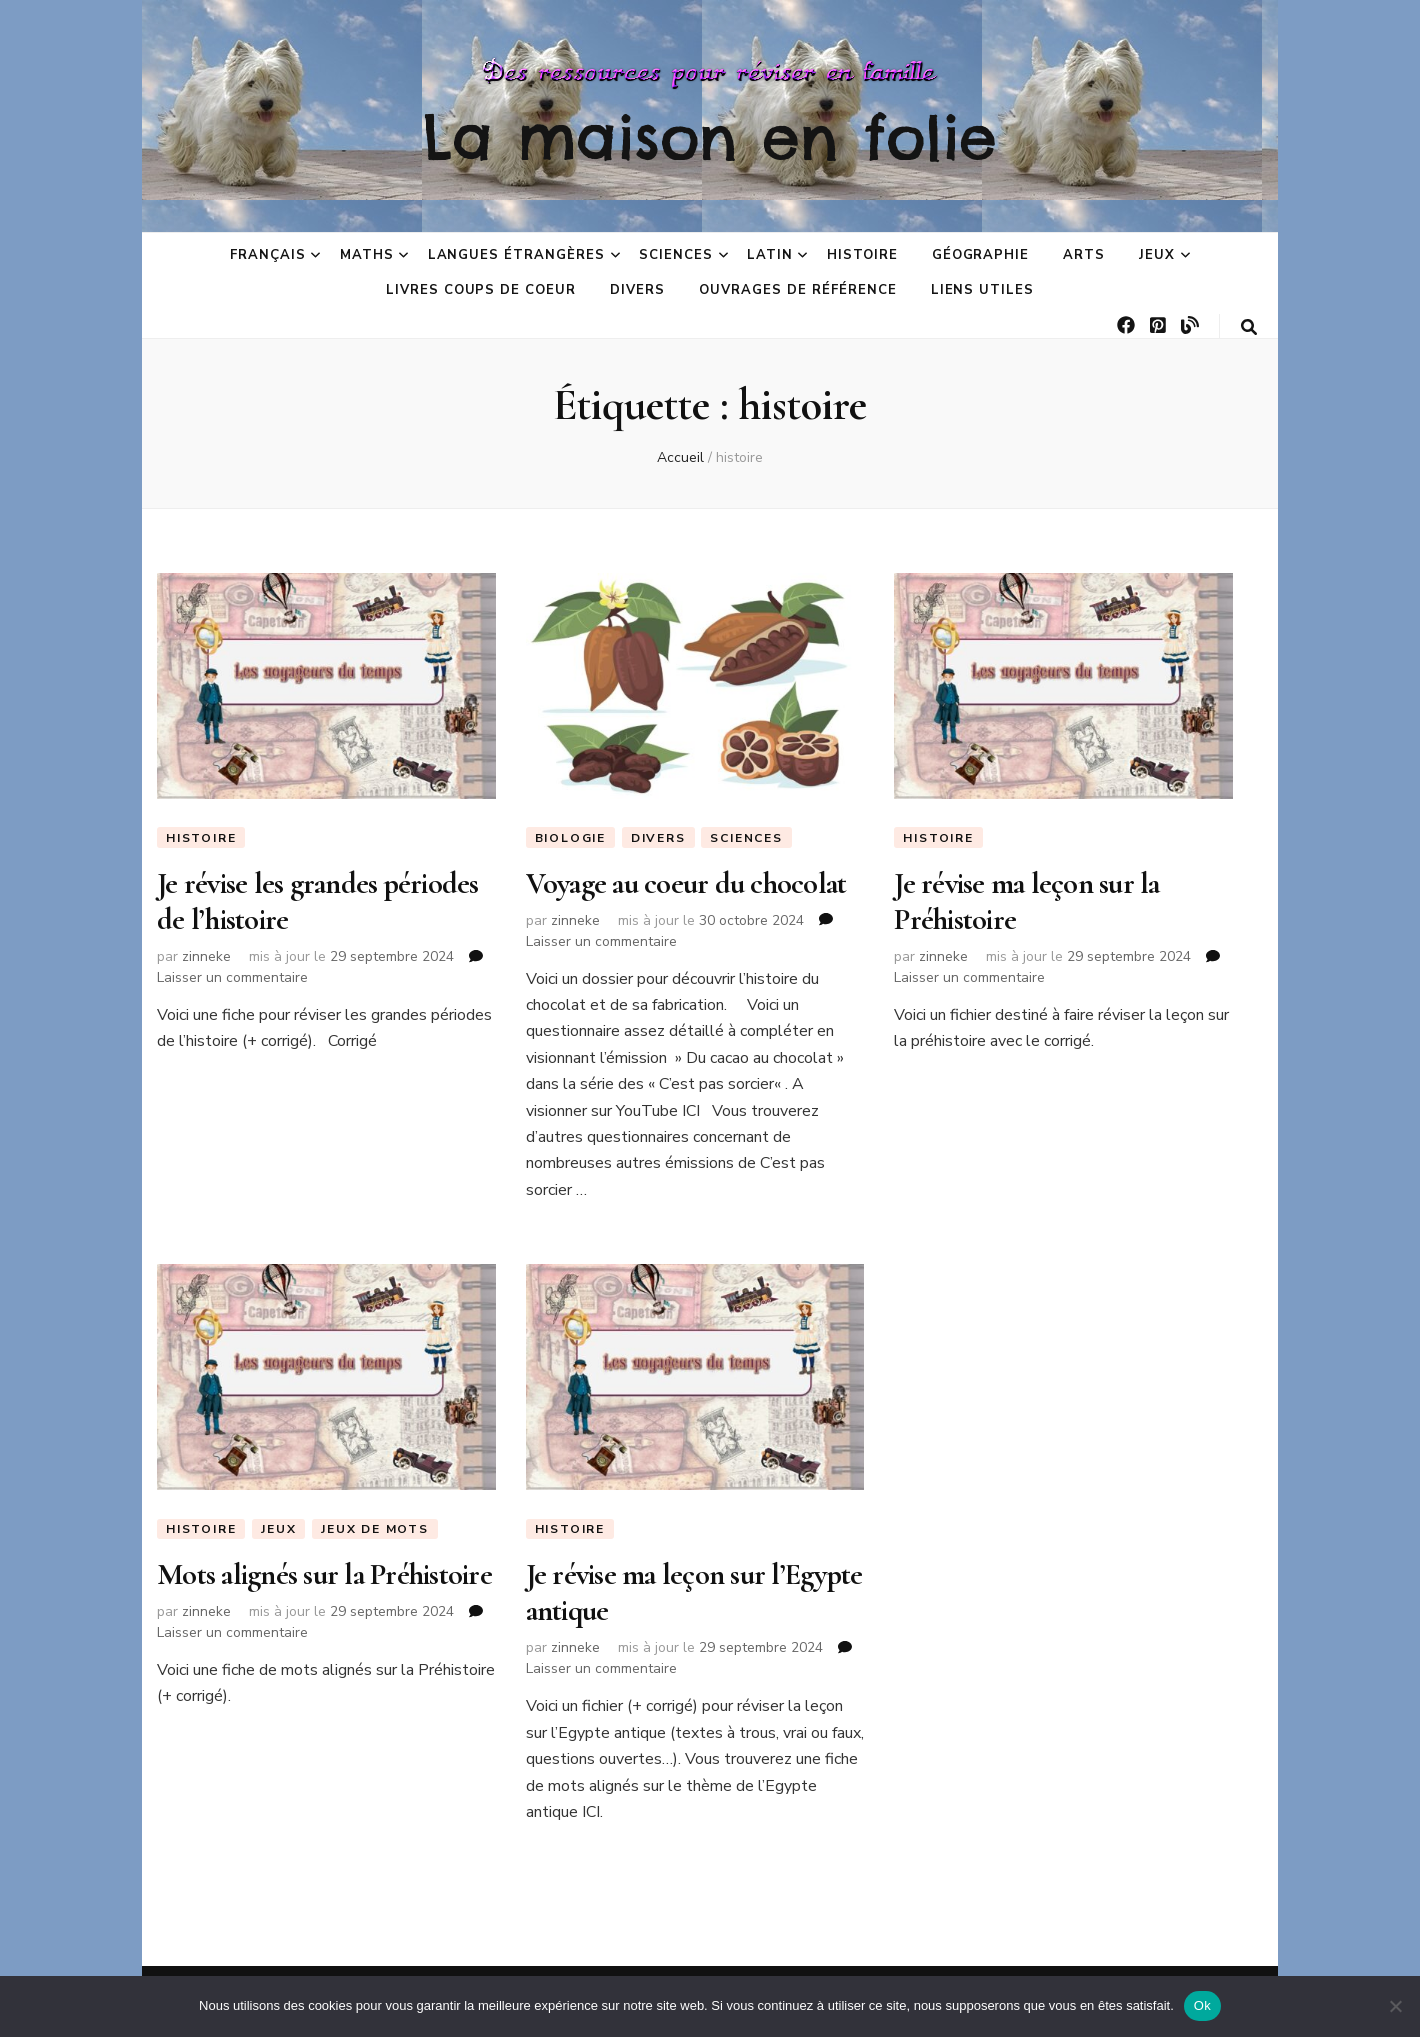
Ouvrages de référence (797, 290)
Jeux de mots (375, 1529)
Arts (1084, 255)
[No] (1395, 2006)
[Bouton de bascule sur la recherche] (1249, 327)
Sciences (676, 255)
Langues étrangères (517, 255)
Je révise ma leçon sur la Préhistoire (1026, 901)
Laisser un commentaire (232, 977)
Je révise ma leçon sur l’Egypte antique (694, 1592)
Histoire (862, 255)
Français (268, 255)
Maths (367, 255)
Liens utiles (983, 290)
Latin (770, 255)
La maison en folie (710, 137)
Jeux (1157, 255)
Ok (1202, 2005)
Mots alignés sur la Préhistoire (324, 1574)
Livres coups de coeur (481, 290)
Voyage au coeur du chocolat (686, 883)
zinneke (206, 956)
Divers (637, 290)
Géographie (981, 255)
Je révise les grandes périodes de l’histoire (318, 901)
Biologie (570, 838)
